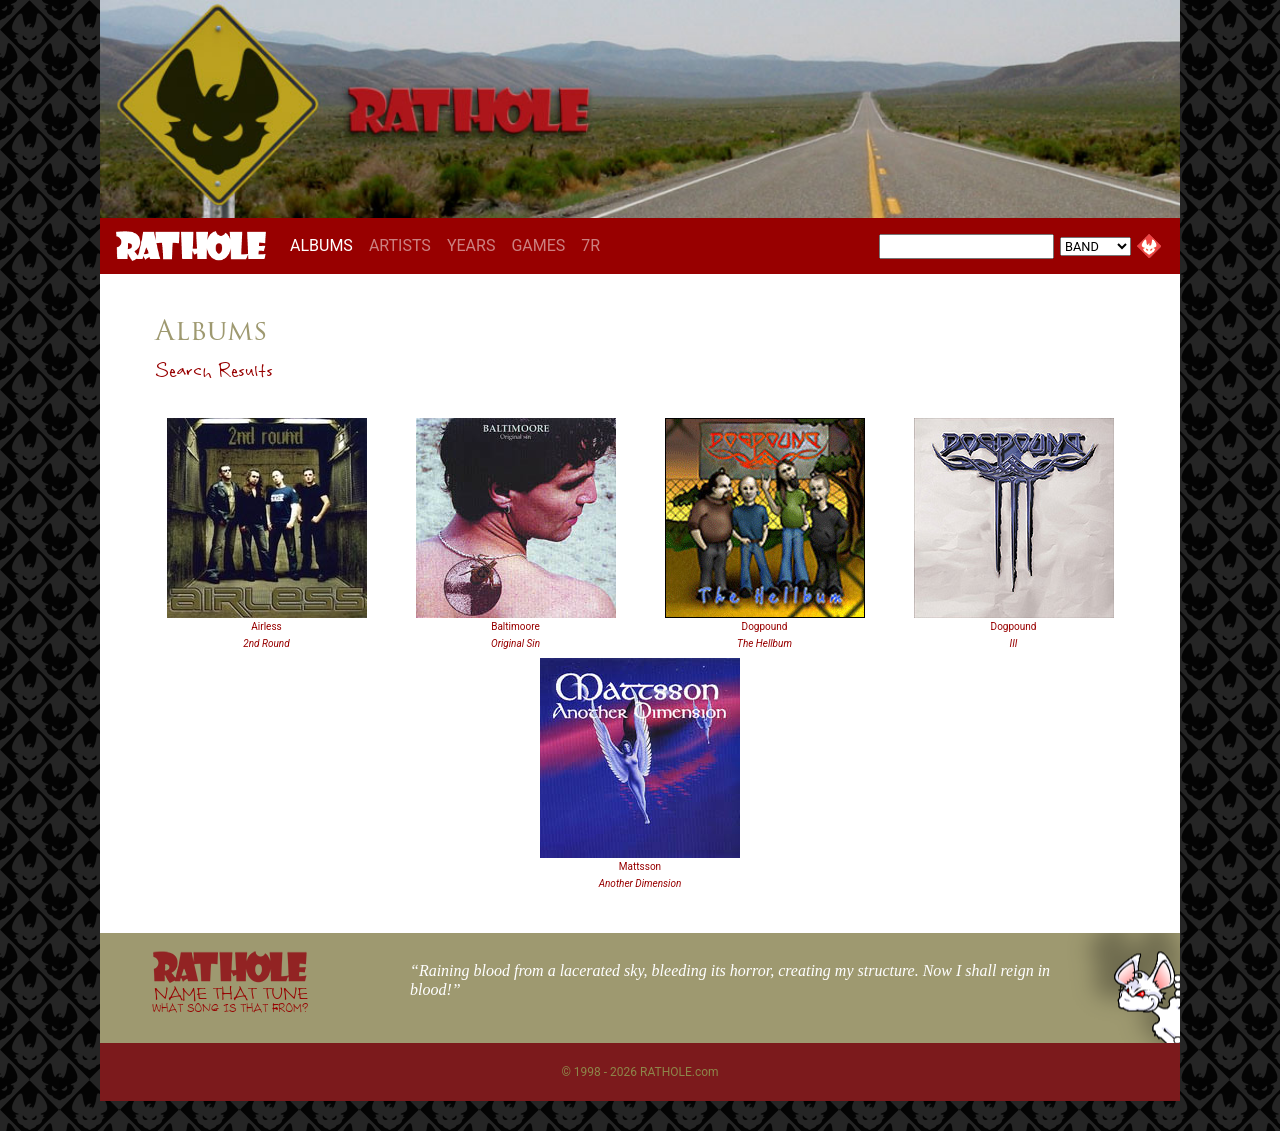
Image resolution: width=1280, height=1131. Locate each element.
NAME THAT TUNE (230, 998)
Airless (266, 626)
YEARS (471, 245)
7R (590, 245)
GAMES (538, 245)
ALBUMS (325, 245)
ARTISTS (400, 245)
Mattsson (640, 866)
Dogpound (765, 626)
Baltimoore (515, 626)
